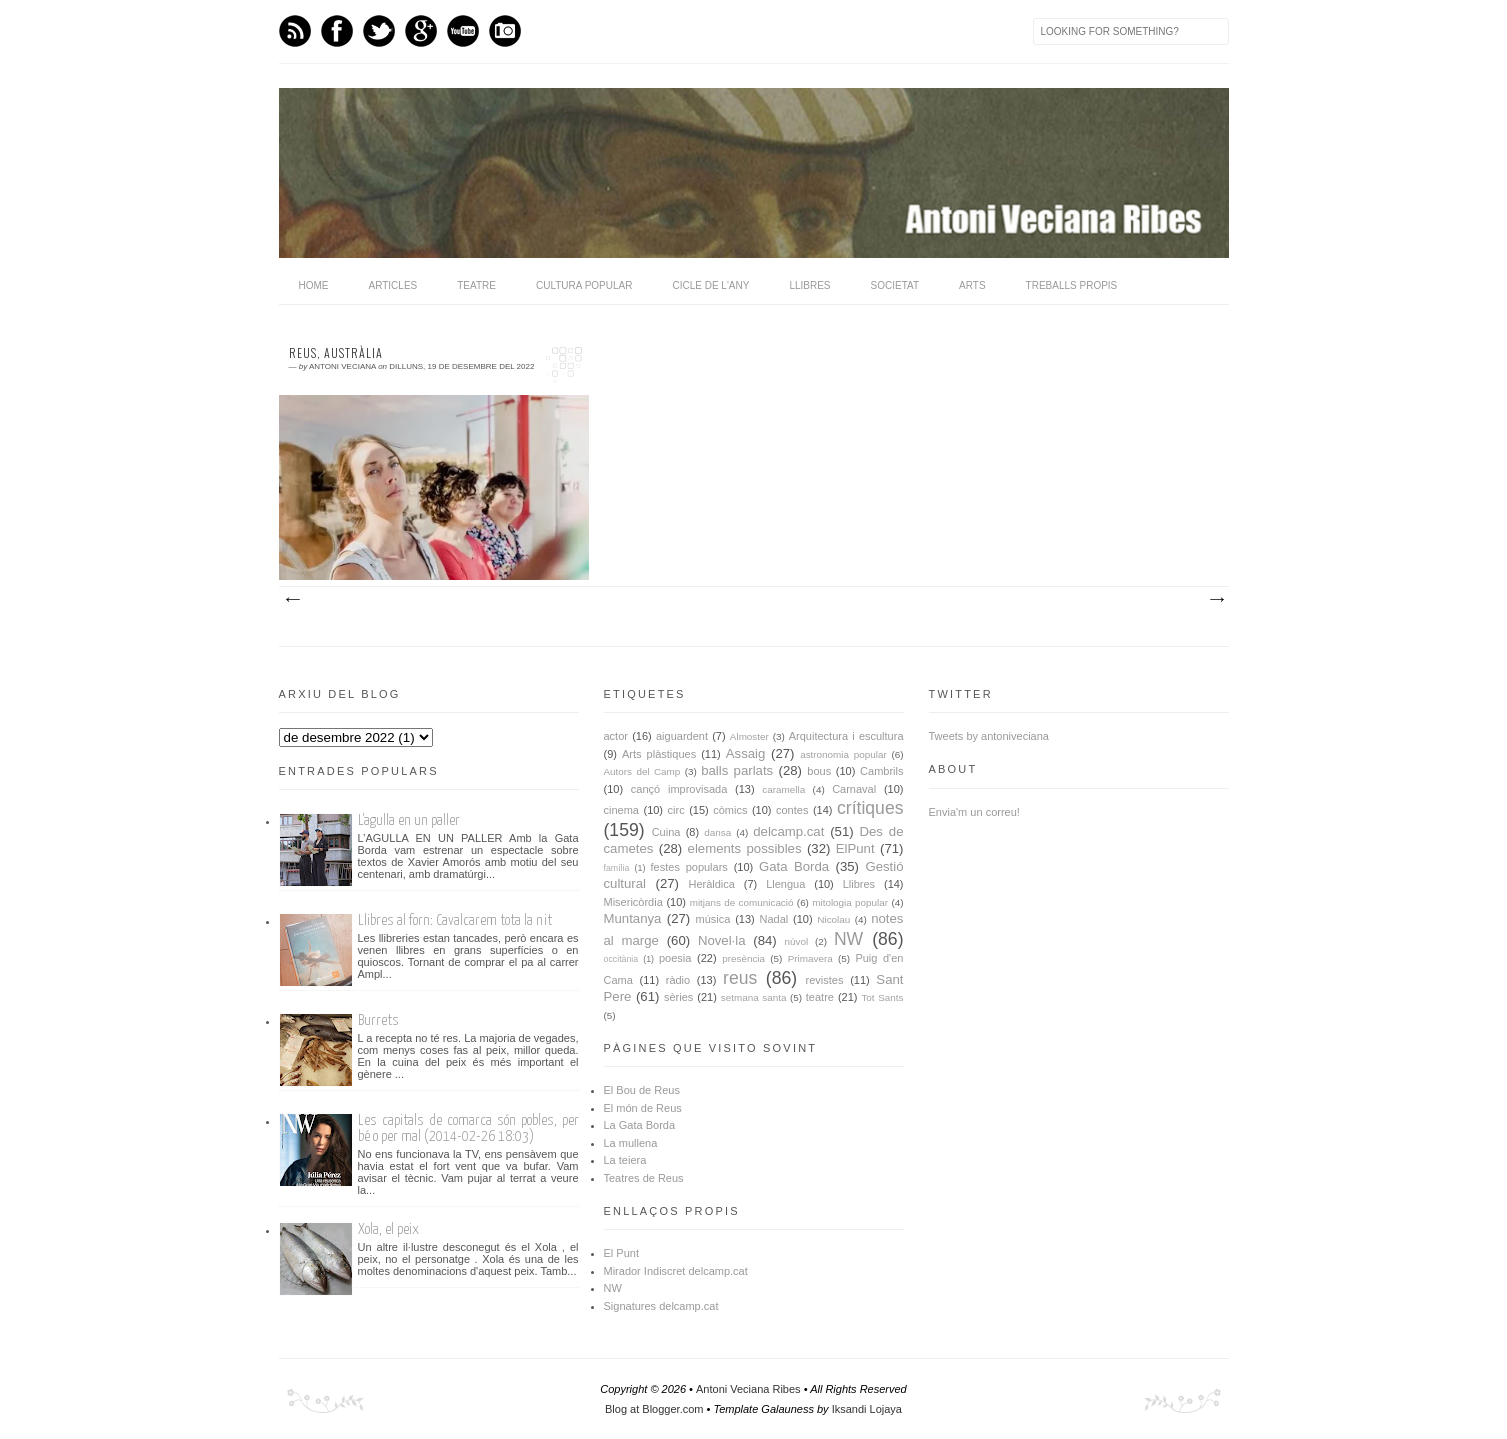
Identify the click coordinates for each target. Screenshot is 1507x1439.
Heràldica (711, 884)
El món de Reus (643, 1108)
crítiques (870, 808)
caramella (783, 789)
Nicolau (833, 919)
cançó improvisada (679, 789)
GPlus (421, 31)
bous (819, 771)
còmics (730, 810)
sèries (678, 997)
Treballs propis (1072, 285)
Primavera (810, 958)
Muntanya (633, 918)
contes (792, 810)
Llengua (785, 884)
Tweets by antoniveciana (989, 736)
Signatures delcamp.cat (661, 1306)
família (617, 868)
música (713, 919)
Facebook (337, 31)
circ (676, 810)
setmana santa (754, 997)
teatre (820, 997)
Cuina (666, 832)
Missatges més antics (1216, 600)
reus (740, 978)
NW (848, 939)
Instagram (505, 31)
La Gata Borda (640, 1125)
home (314, 285)
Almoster (749, 736)
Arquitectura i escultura (846, 736)
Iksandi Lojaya (867, 1409)
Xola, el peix (388, 1229)
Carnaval (854, 789)
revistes (825, 980)
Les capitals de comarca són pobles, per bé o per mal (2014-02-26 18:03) (468, 1128)
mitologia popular (850, 902)
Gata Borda (794, 866)
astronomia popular (843, 754)
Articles (393, 285)
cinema (621, 810)
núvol (797, 941)
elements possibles (745, 848)
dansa (717, 832)
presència (743, 958)
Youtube (463, 31)
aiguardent (682, 736)
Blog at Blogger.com (654, 1409)
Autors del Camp (642, 771)
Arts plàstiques (659, 754)
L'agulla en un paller (409, 820)
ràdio (678, 980)
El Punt (621, 1253)
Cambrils (881, 771)
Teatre (476, 285)
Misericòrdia (633, 902)
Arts (972, 285)
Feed (295, 31)
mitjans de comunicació (742, 902)
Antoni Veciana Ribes (748, 1389)
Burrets (378, 1020)
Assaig (746, 753)
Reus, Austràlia (336, 353)
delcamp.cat (788, 831)
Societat (895, 285)
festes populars (689, 867)
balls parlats (737, 770)
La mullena (631, 1143)
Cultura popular (584, 285)
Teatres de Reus (644, 1178)
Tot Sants (882, 997)
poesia (675, 958)
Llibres (809, 285)
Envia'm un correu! (974, 812)
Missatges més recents (292, 600)
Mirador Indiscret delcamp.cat (676, 1271)
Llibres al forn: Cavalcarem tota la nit (455, 920)
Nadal (774, 919)
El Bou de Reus (642, 1090)
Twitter (379, 31)
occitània (621, 959)
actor (616, 736)
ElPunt (855, 848)
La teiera (625, 1160)
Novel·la (722, 940)
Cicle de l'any (710, 285)
